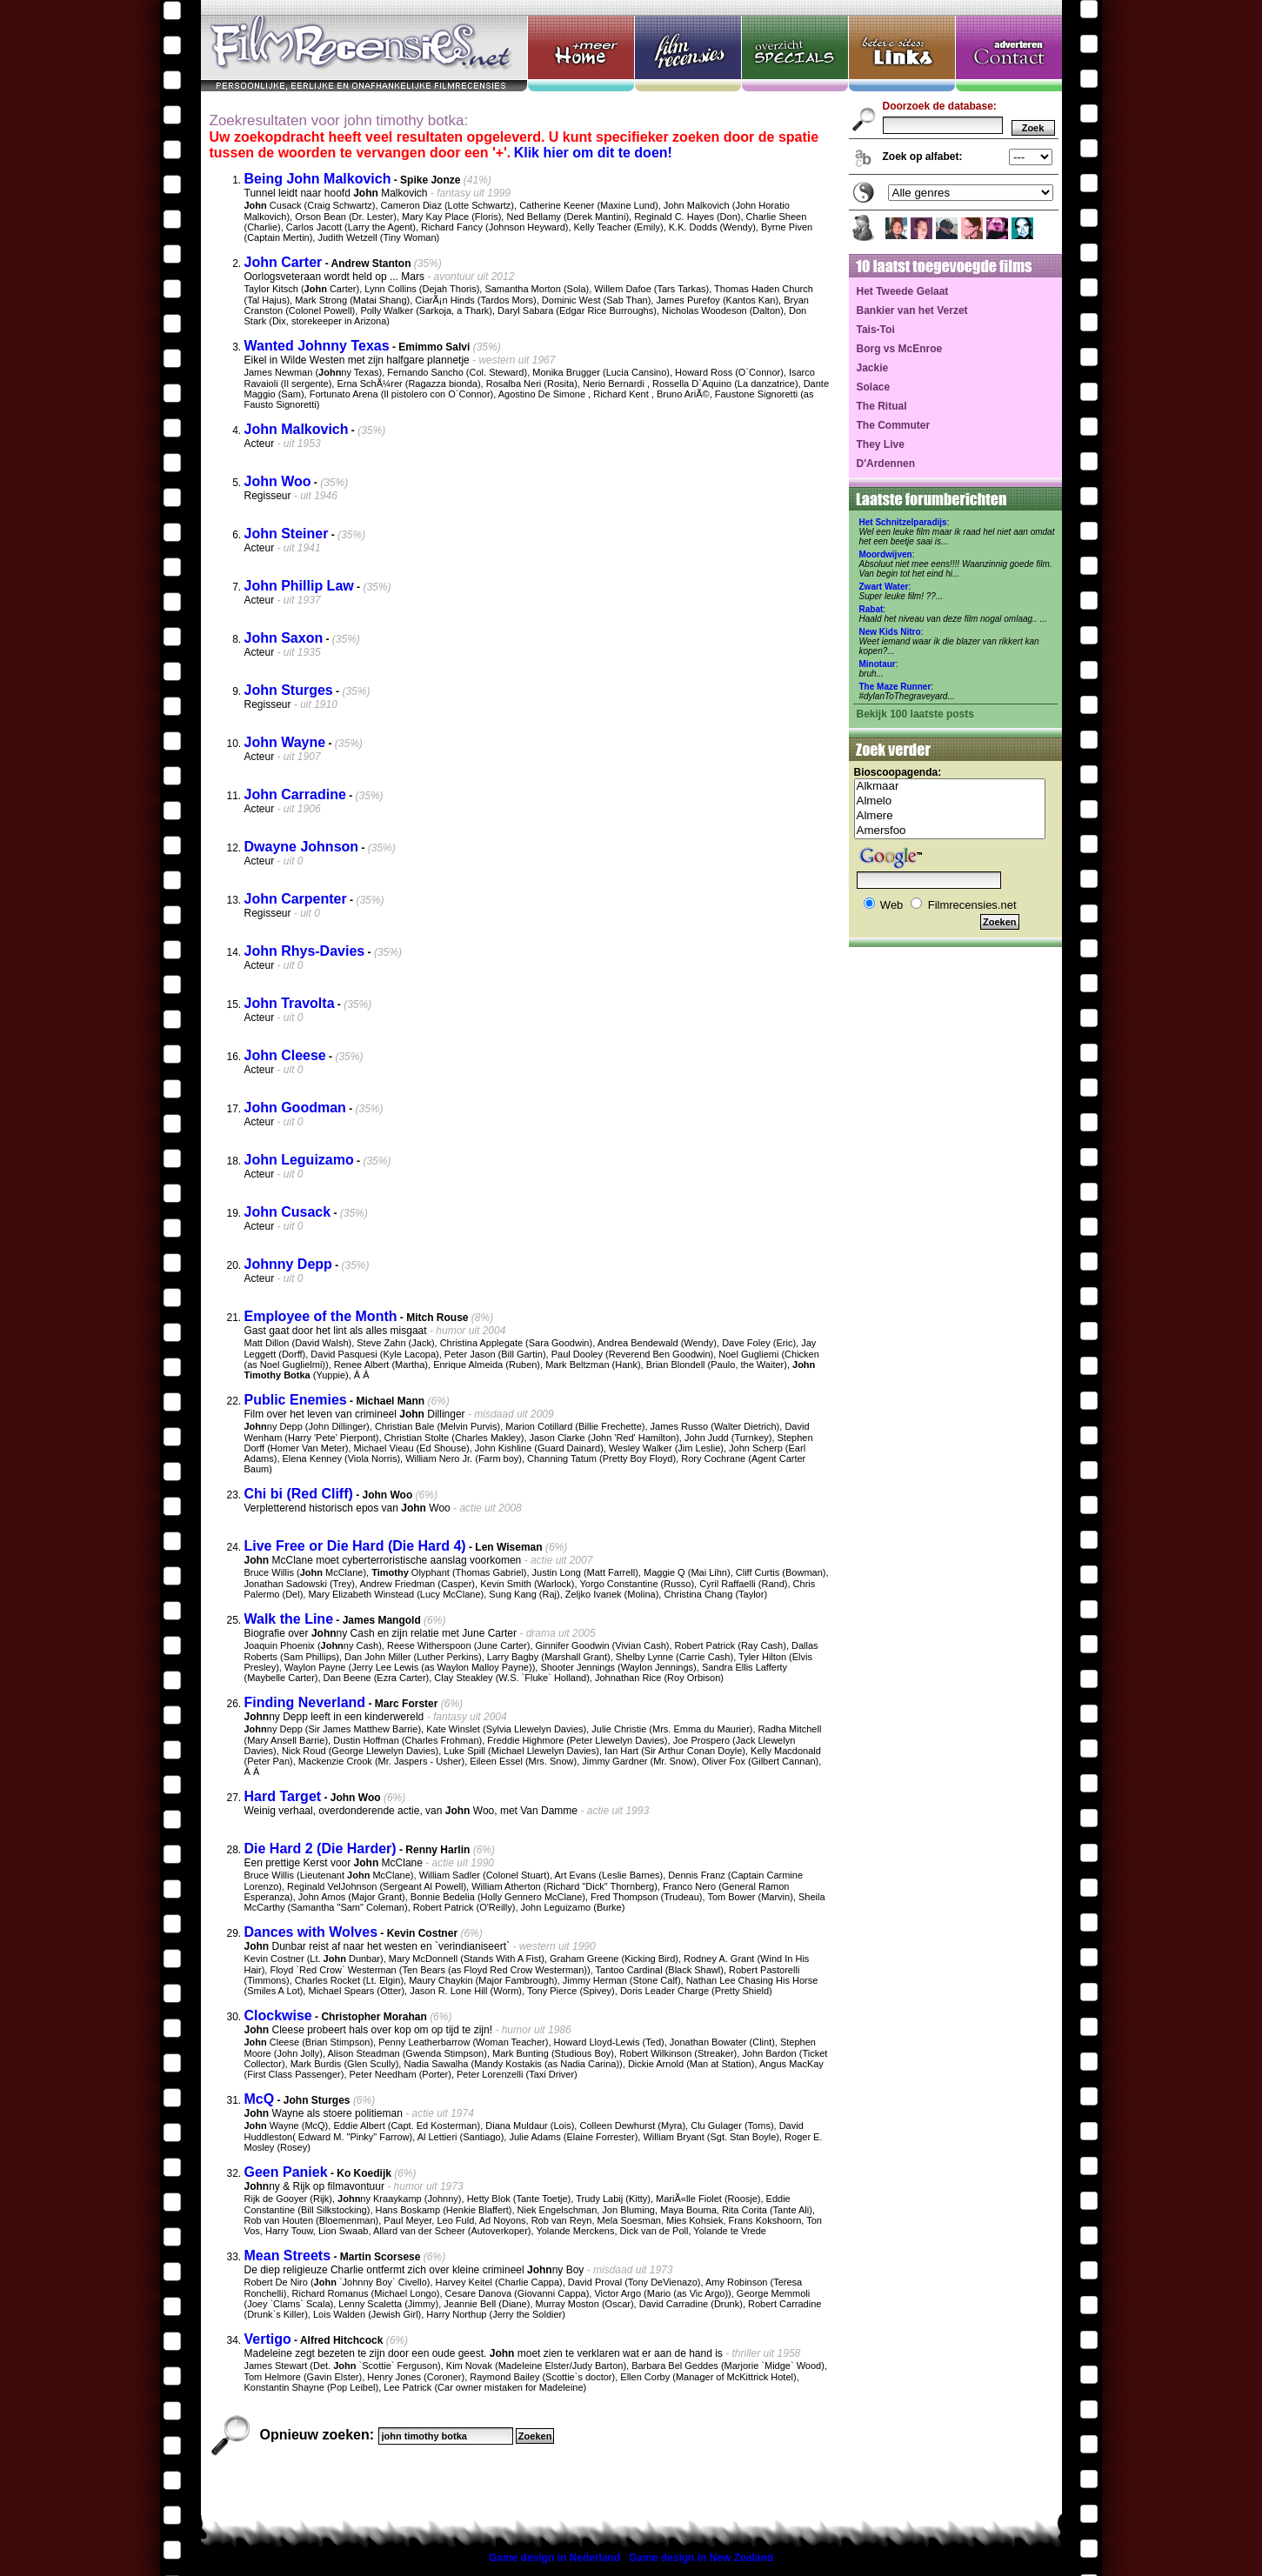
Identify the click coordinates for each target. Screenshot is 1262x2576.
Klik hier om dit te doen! (593, 152)
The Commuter (894, 425)
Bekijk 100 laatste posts (915, 714)
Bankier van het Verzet (912, 310)
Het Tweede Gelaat (903, 291)
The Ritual (882, 406)
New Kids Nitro (890, 632)
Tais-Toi (876, 330)
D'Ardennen (886, 463)
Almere (950, 816)
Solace (874, 387)
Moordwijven (885, 554)
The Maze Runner (895, 686)
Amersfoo (950, 831)
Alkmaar (950, 786)
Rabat (871, 609)
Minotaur (877, 664)
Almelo (950, 801)
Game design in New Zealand (701, 2558)
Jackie (873, 368)
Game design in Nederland (554, 2558)
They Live (881, 444)
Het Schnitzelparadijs (903, 522)
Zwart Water (884, 586)
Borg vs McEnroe (900, 349)
